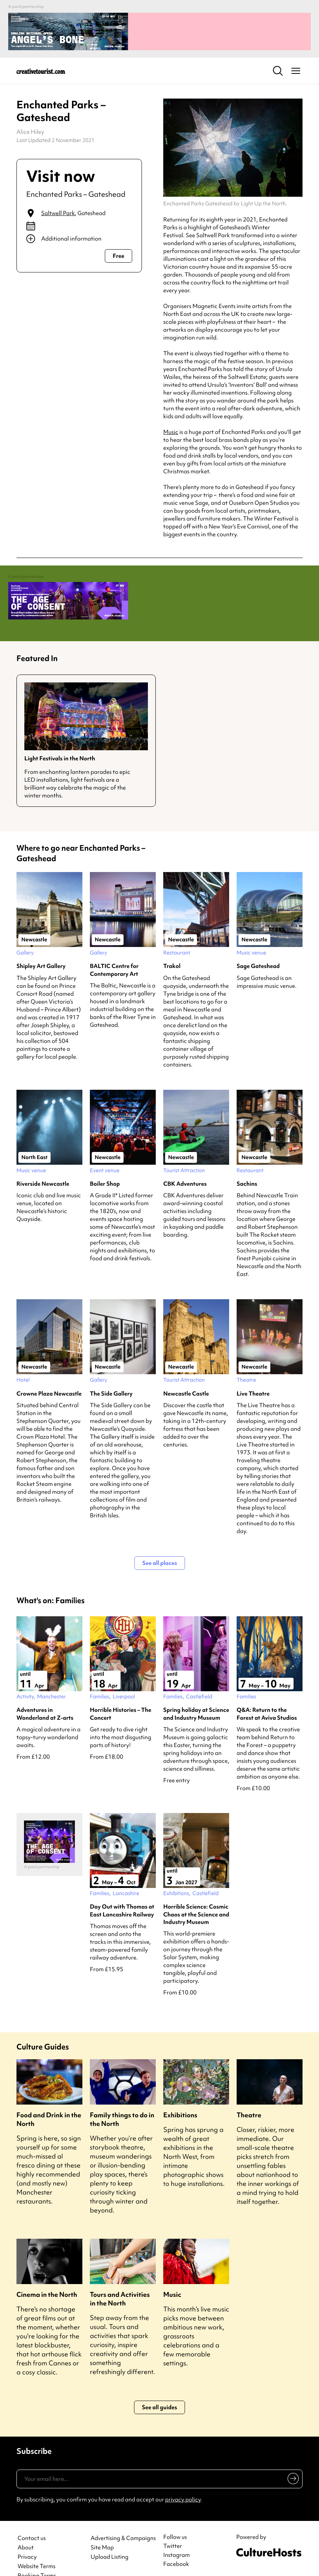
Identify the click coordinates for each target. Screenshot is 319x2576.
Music (170, 422)
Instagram (176, 2536)
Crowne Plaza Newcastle (49, 1375)
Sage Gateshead (258, 947)
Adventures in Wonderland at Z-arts (44, 1694)
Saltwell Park (58, 204)
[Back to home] (40, 61)
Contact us (32, 2519)
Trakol (171, 947)
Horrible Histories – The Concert (120, 1694)
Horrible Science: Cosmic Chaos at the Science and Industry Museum (196, 1895)
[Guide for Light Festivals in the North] (86, 721)
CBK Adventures (185, 1165)
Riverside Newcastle (42, 1165)
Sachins (247, 1165)
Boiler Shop (105, 1165)
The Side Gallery (111, 1375)
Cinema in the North (46, 2275)
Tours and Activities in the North (120, 2280)
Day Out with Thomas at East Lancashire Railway (122, 1891)
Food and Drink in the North (48, 2100)
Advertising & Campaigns (123, 2519)
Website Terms (36, 2548)
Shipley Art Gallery (41, 947)
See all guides (159, 2388)
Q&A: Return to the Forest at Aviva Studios (267, 1694)
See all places (159, 1544)
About (26, 2529)
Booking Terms (37, 2557)
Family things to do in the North (122, 2100)
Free (118, 246)
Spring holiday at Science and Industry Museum (196, 1694)
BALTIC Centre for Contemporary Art (114, 951)
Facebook (176, 2545)
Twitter (172, 2527)
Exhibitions (180, 2095)
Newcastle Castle (186, 1375)
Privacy (27, 2538)
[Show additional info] (79, 229)
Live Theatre (253, 1375)
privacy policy (183, 2481)
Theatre (249, 2095)
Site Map (102, 2529)
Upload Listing (109, 2538)
